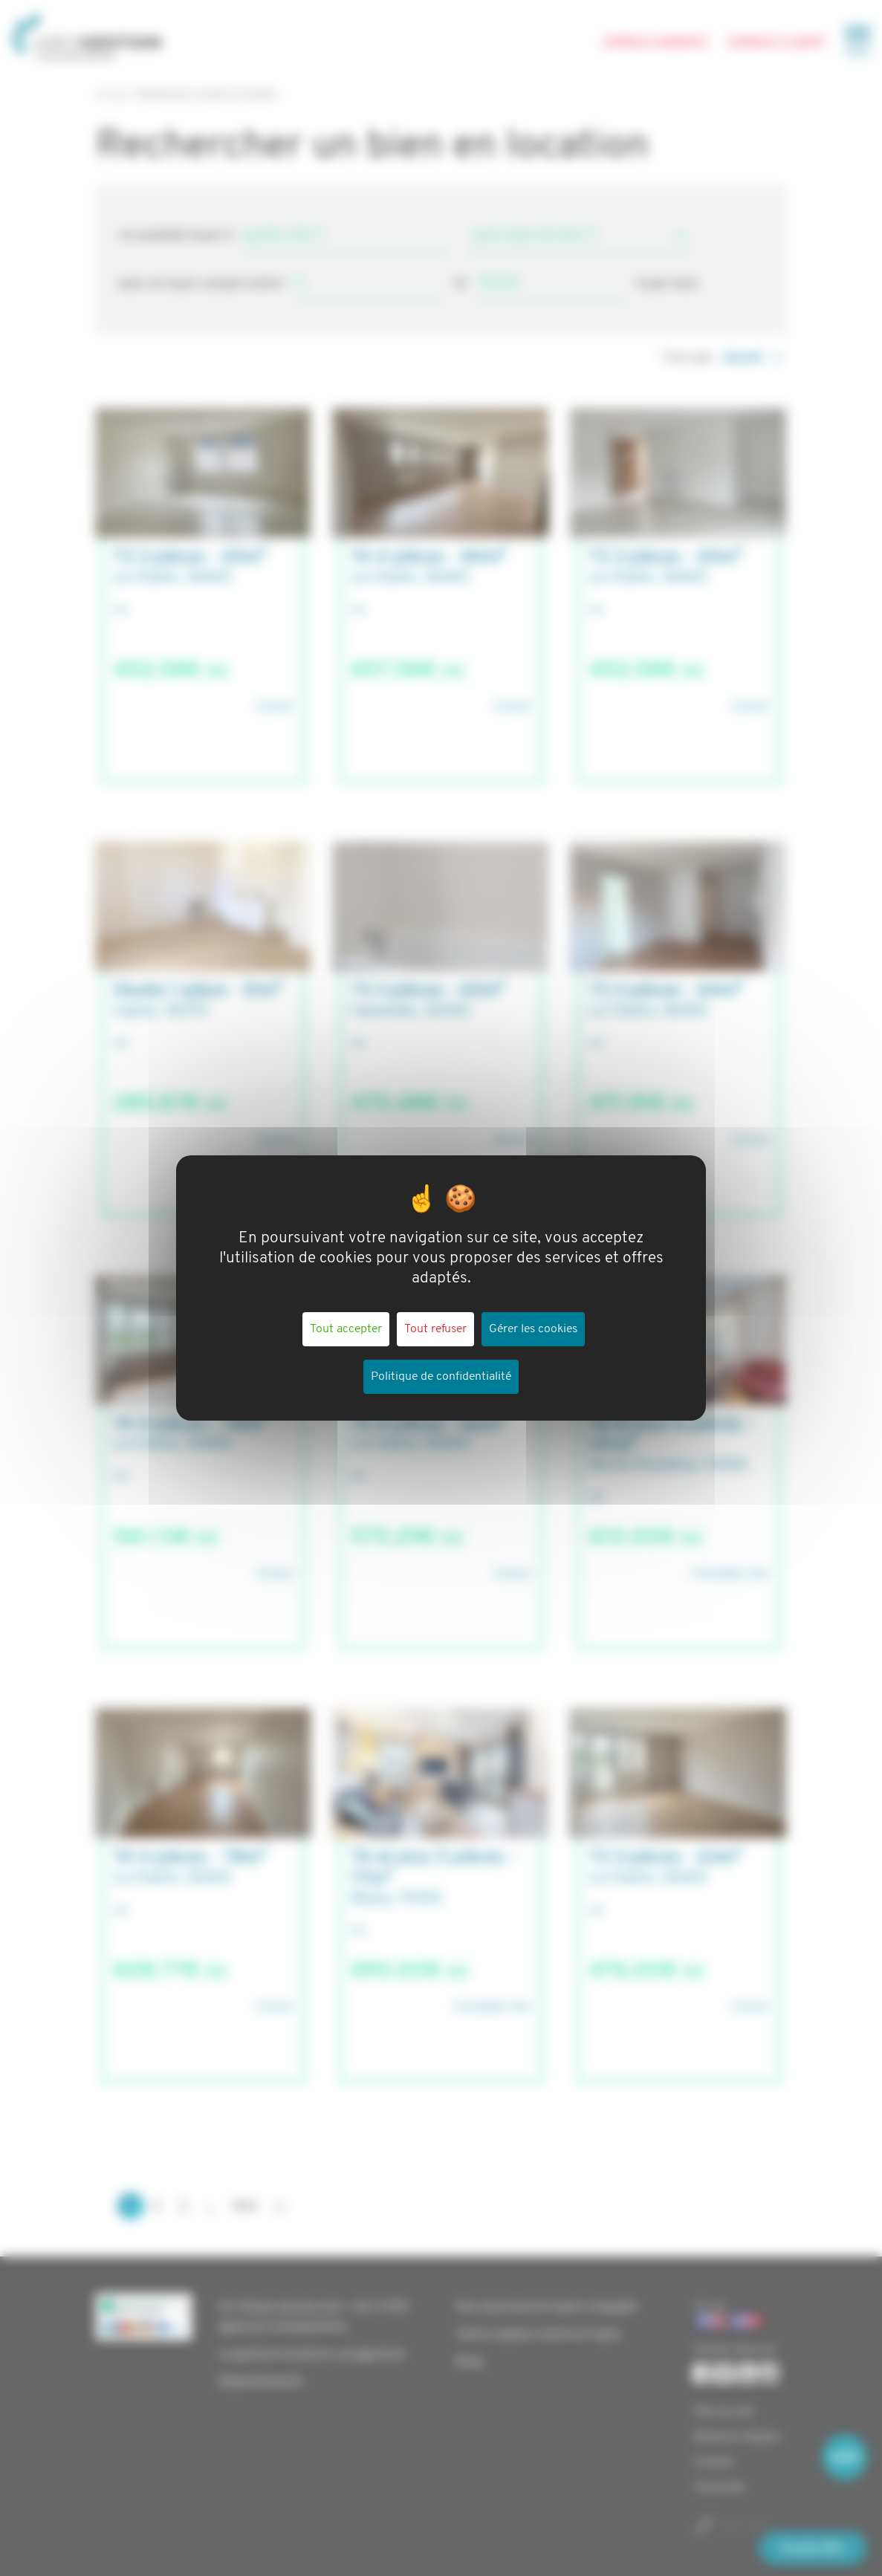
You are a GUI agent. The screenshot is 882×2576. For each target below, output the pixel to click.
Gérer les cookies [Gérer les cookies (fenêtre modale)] (533, 1329)
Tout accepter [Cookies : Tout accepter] (346, 1329)
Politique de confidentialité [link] (441, 1377)
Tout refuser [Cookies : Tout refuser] (435, 1329)
